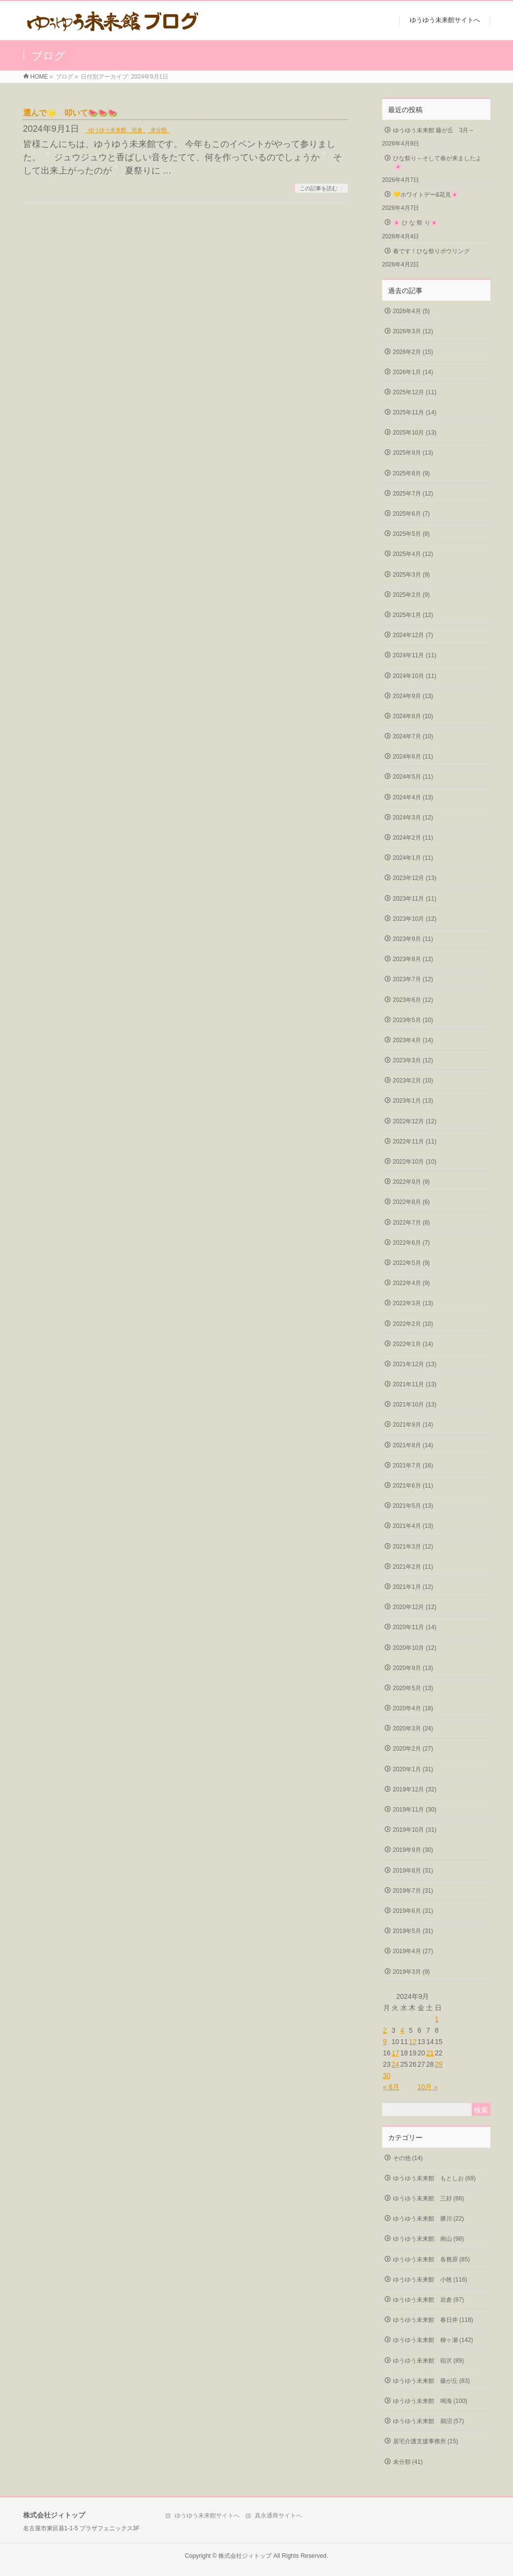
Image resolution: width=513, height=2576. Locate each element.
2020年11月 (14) (415, 1627)
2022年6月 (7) (411, 1242)
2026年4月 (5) (411, 311)
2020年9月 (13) (413, 1668)
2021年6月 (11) (413, 1485)
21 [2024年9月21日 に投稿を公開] (430, 2053)
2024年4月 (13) (413, 797)
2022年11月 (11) (415, 1141)
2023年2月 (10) (413, 1080)
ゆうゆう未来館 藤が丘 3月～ (434, 130)
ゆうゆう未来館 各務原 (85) (431, 2259)
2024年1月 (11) (413, 857)
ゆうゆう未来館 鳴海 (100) (430, 2401)
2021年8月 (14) (413, 1445)
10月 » (428, 2087)
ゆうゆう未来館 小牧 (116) (430, 2279)
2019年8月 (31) (413, 1870)
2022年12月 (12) (415, 1121)
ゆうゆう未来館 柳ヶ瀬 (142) (433, 2340)
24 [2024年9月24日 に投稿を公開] (395, 2064)
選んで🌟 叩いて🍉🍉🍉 (70, 113)
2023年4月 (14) (413, 1040)
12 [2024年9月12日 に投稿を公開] (413, 2042)
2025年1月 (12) (413, 615)
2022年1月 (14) (413, 1344)
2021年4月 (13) (413, 1525)
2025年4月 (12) (413, 554)
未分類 (159, 130)
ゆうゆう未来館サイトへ (207, 2515)
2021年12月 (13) (415, 1364)
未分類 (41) (408, 2462)
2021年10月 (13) (415, 1404)
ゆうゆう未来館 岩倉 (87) (428, 2299)
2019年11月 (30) (415, 1809)
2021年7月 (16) (413, 1465)
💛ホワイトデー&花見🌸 (426, 194)
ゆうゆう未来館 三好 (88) (428, 2198)
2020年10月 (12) (415, 1647)
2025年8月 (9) (411, 473)
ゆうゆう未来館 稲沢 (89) (428, 2360)
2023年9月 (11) (413, 939)
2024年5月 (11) (413, 776)
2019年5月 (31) (413, 1931)
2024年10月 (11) (415, 676)
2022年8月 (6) (411, 1202)
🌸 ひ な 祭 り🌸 (415, 222)
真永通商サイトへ (278, 2515)
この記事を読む (318, 188)
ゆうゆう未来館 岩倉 (116, 130)
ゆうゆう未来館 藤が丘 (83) (431, 2380)
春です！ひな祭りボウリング (431, 251)
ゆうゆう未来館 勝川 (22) (428, 2218)
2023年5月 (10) (413, 1020)
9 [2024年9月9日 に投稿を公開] (385, 2042)
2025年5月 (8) (411, 533)
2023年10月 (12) (415, 918)
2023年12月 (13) (415, 878)
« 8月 (391, 2087)
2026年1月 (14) (413, 372)
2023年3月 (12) (413, 1060)
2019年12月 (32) (415, 1789)
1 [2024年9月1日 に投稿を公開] (437, 2019)
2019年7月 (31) (413, 1890)
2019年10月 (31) (415, 1829)
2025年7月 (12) (413, 493)
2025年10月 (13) (415, 432)
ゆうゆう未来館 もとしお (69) (434, 2178)
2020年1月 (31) (413, 1769)
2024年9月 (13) (413, 696)
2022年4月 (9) (411, 1283)
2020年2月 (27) (413, 1748)
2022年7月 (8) (411, 1222)
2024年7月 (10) (413, 736)
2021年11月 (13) (415, 1384)
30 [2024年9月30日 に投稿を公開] (387, 2075)
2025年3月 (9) (411, 574)
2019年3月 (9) (411, 1971)
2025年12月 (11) (415, 392)
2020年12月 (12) (415, 1607)
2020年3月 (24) (413, 1728)
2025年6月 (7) (411, 513)
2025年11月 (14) (415, 412)
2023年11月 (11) (415, 898)
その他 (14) (408, 2158)
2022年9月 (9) (411, 1181)
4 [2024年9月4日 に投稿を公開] (402, 2030)
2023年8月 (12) (413, 959)
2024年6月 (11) (413, 756)
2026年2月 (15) (413, 352)
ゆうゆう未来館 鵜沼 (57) (428, 2421)
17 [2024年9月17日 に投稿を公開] (395, 2053)
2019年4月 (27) (413, 1951)
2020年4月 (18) (413, 1708)
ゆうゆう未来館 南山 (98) (428, 2238)
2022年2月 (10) (413, 1323)
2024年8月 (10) (413, 716)
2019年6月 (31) (413, 1910)
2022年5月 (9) (411, 1262)
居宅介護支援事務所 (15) (425, 2441)
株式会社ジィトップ (245, 2555)
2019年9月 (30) (413, 1849)
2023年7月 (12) (413, 979)
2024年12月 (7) (413, 635)
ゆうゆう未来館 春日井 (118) (433, 2319)
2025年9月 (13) (413, 452)
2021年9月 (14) (413, 1424)
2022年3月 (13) (413, 1303)
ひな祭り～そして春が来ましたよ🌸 (437, 162)
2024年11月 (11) (415, 655)
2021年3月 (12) (413, 1546)
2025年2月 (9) (411, 594)
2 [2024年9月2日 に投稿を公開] (385, 2030)
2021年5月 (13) (413, 1505)
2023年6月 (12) (413, 999)
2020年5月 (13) (413, 1688)
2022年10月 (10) (415, 1161)
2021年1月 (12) (413, 1586)
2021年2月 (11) (413, 1566)
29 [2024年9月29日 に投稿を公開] (439, 2064)
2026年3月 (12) (413, 331)
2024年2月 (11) (413, 837)
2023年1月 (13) (413, 1100)
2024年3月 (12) (413, 817)
